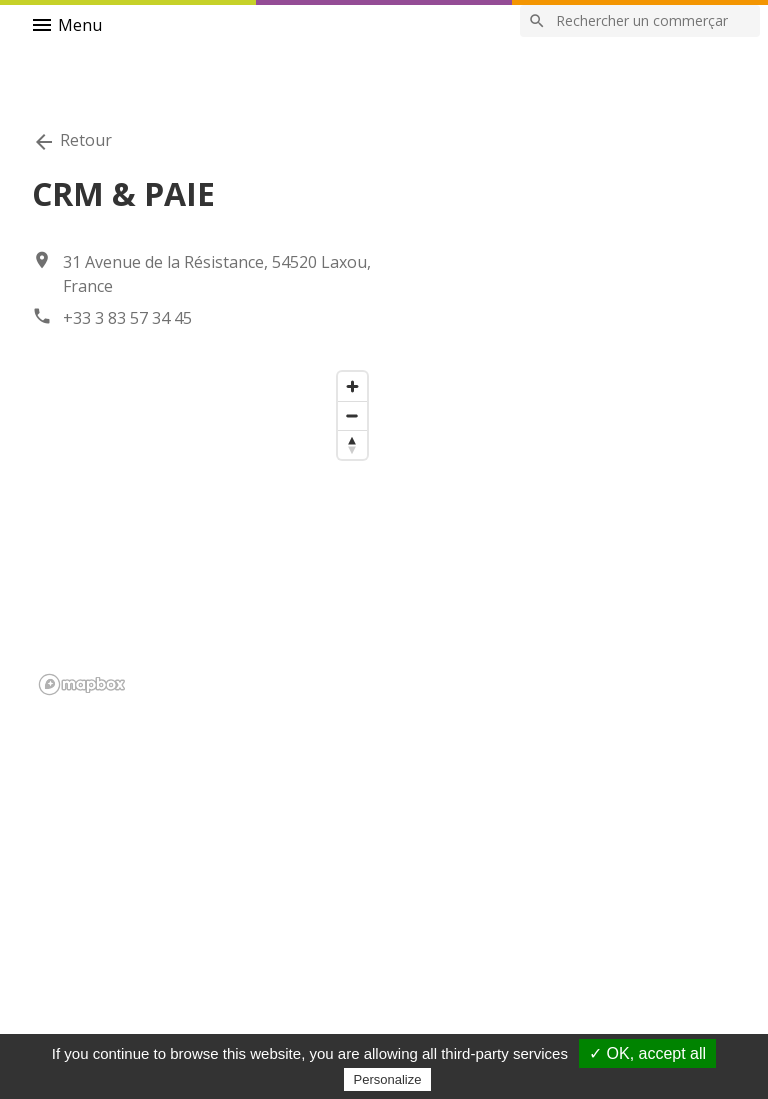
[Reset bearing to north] (352, 444)
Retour (72, 141)
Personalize (388, 1079)
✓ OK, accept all (647, 1053)
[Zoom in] (352, 386)
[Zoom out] (352, 415)
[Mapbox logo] (82, 684)
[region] (204, 532)
